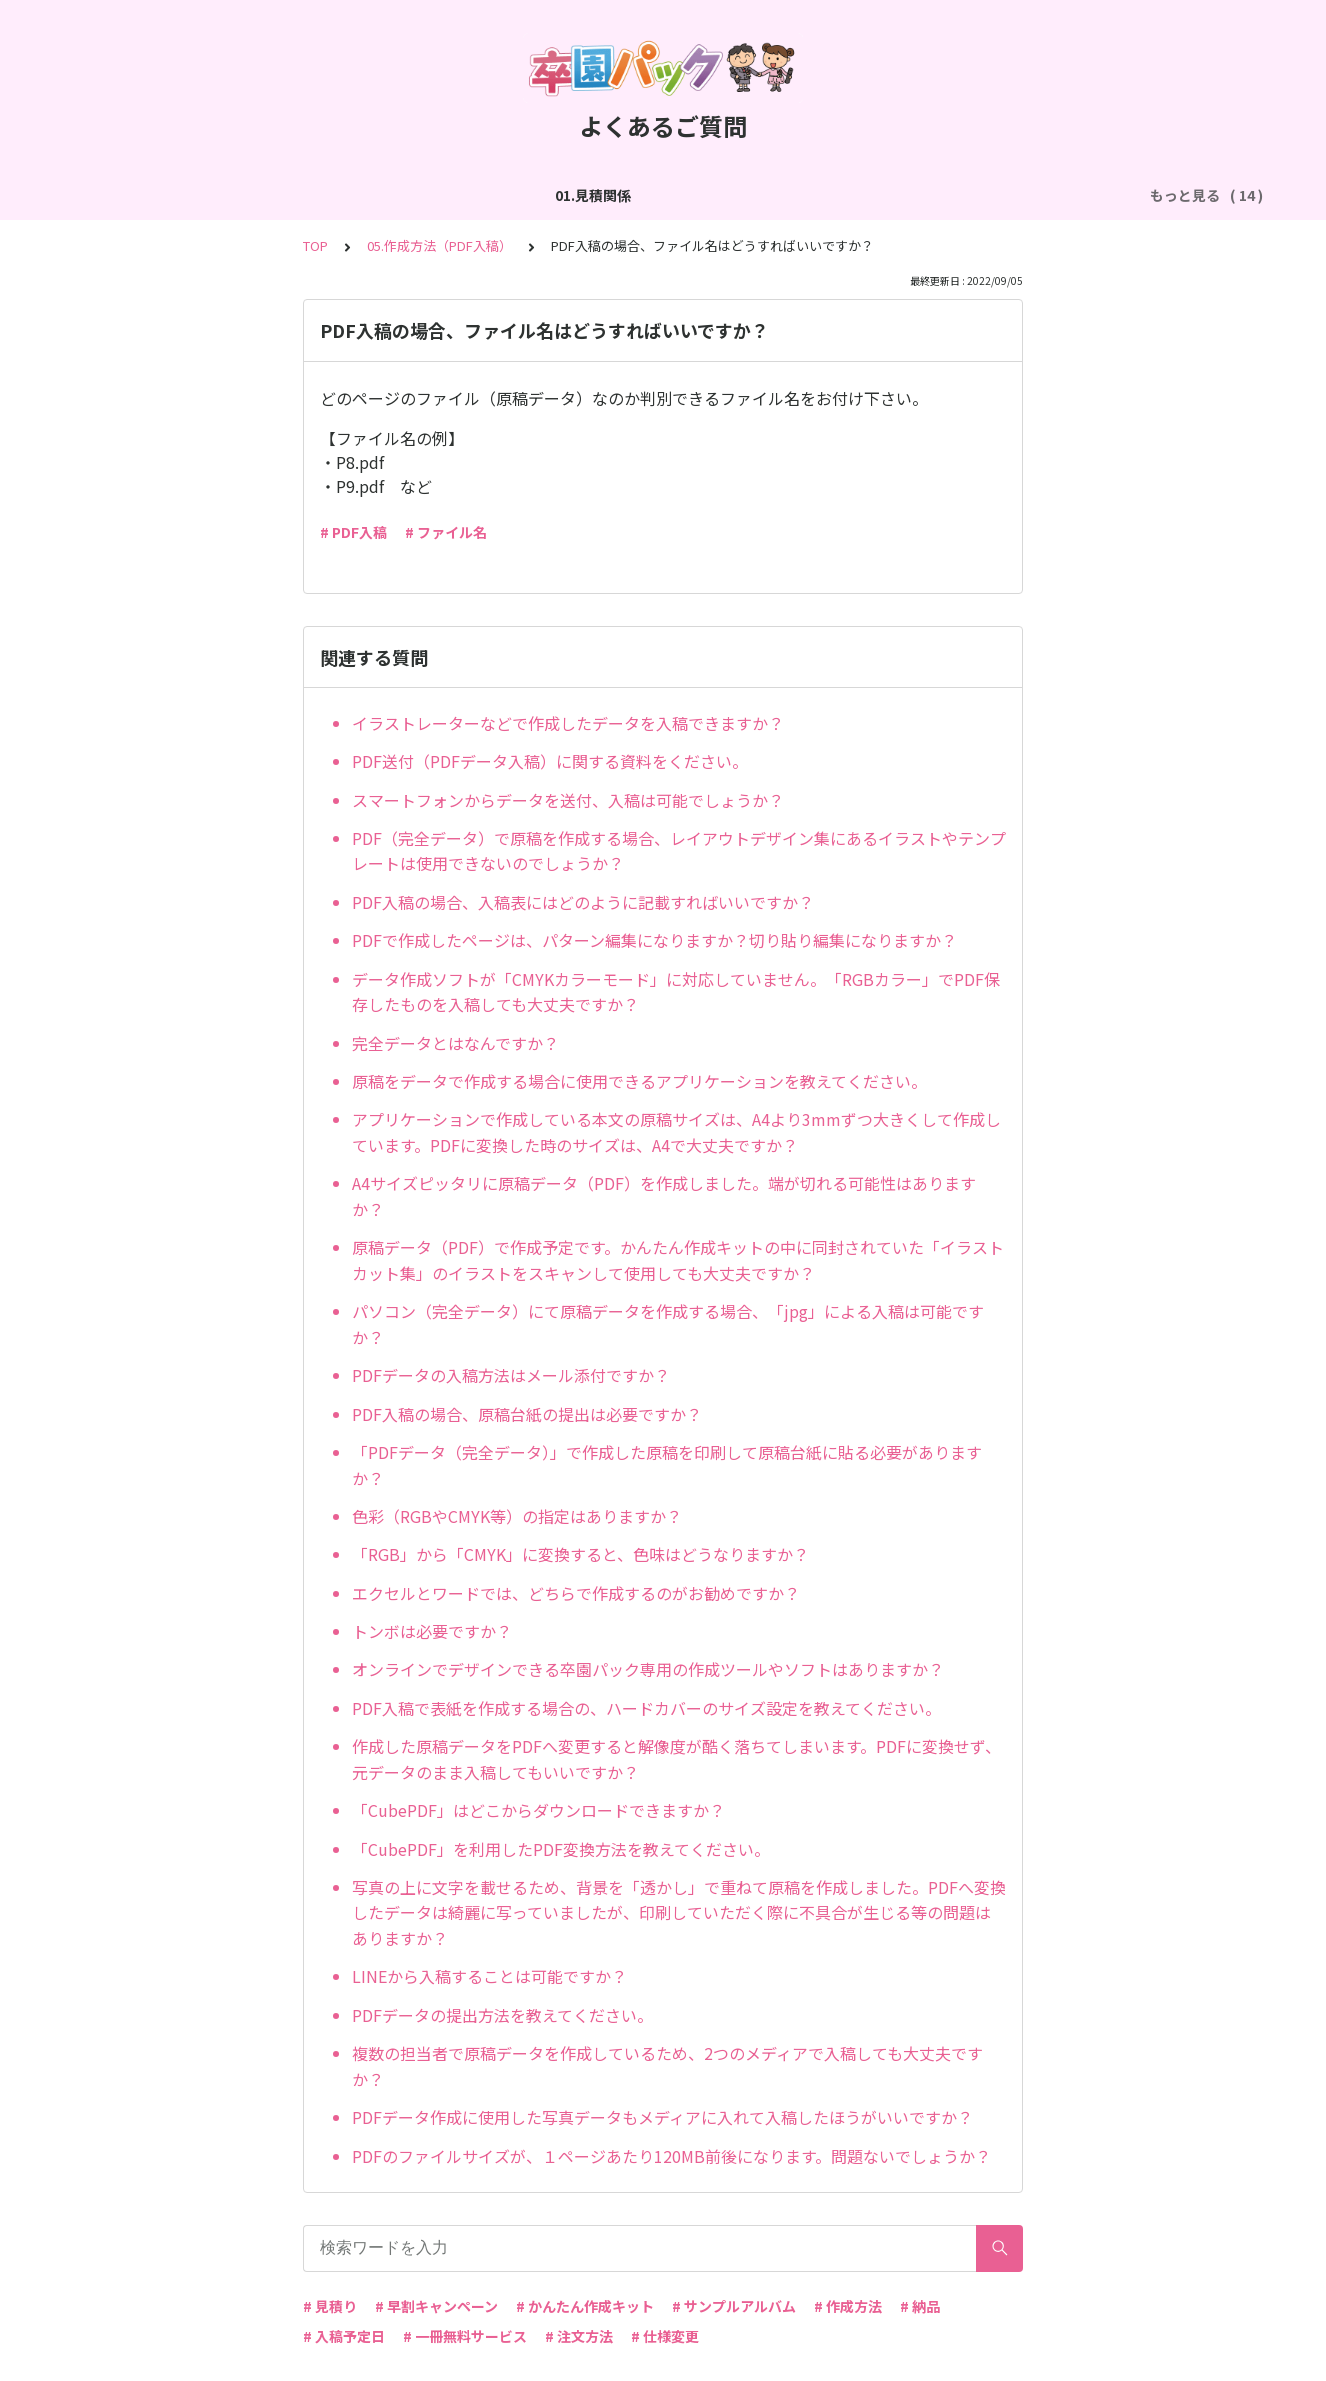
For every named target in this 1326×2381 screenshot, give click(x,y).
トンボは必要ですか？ (432, 1631)
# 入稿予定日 (344, 2336)
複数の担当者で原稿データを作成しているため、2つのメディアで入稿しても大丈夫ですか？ (667, 2066)
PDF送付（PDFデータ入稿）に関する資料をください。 (550, 761)
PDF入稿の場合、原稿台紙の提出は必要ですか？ (527, 1414)
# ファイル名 (446, 532)
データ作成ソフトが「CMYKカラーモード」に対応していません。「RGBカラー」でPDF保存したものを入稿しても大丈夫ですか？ (676, 992)
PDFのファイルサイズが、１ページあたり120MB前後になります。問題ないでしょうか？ (671, 2156)
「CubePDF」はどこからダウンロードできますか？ (538, 1810)
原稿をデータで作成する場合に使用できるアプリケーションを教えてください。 (639, 1081)
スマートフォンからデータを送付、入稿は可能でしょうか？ (568, 800)
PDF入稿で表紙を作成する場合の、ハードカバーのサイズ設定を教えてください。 (646, 1708)
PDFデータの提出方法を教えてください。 (502, 2015)
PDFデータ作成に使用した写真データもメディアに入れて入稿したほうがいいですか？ (662, 2117)
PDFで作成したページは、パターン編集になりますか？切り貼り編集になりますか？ (654, 940)
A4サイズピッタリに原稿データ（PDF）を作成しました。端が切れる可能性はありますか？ (664, 1196)
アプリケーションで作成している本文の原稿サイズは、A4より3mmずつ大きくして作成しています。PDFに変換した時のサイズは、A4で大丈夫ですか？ (676, 1132)
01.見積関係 (121, 195)
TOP (315, 245)
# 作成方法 (848, 2306)
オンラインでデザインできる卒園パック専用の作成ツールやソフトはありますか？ (648, 1669)
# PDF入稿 (353, 532)
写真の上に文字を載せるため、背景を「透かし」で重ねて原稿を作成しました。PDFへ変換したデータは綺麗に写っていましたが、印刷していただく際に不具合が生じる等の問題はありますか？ (679, 1912)
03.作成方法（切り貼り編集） (441, 195)
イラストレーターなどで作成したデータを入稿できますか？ (568, 723)
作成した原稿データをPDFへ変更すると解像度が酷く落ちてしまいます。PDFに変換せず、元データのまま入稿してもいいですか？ (676, 1759)
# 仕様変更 (665, 2336)
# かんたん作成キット (585, 2306)
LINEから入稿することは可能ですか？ (489, 1976)
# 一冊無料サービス (465, 2336)
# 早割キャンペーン (436, 2306)
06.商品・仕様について (1038, 195)
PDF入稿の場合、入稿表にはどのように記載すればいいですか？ (583, 902)
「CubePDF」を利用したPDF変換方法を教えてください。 (561, 1849)
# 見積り (330, 2306)
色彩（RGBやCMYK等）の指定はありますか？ (517, 1516)
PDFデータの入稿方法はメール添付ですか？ (511, 1375)
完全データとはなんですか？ (455, 1043)
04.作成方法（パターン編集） (656, 195)
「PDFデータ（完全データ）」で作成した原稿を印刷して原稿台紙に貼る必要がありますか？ (667, 1465)
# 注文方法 (579, 2336)
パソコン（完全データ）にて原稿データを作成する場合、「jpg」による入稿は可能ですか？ (668, 1324)
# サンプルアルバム (734, 2306)
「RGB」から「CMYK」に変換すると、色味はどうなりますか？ (580, 1554)
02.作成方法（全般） (253, 195)
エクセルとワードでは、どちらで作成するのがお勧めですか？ (576, 1593)
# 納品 (920, 2306)
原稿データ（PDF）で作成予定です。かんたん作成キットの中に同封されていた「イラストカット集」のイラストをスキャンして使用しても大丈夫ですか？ (678, 1260)
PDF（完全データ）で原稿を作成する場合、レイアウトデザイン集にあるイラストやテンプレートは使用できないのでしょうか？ (679, 851)
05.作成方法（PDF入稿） (857, 195)
